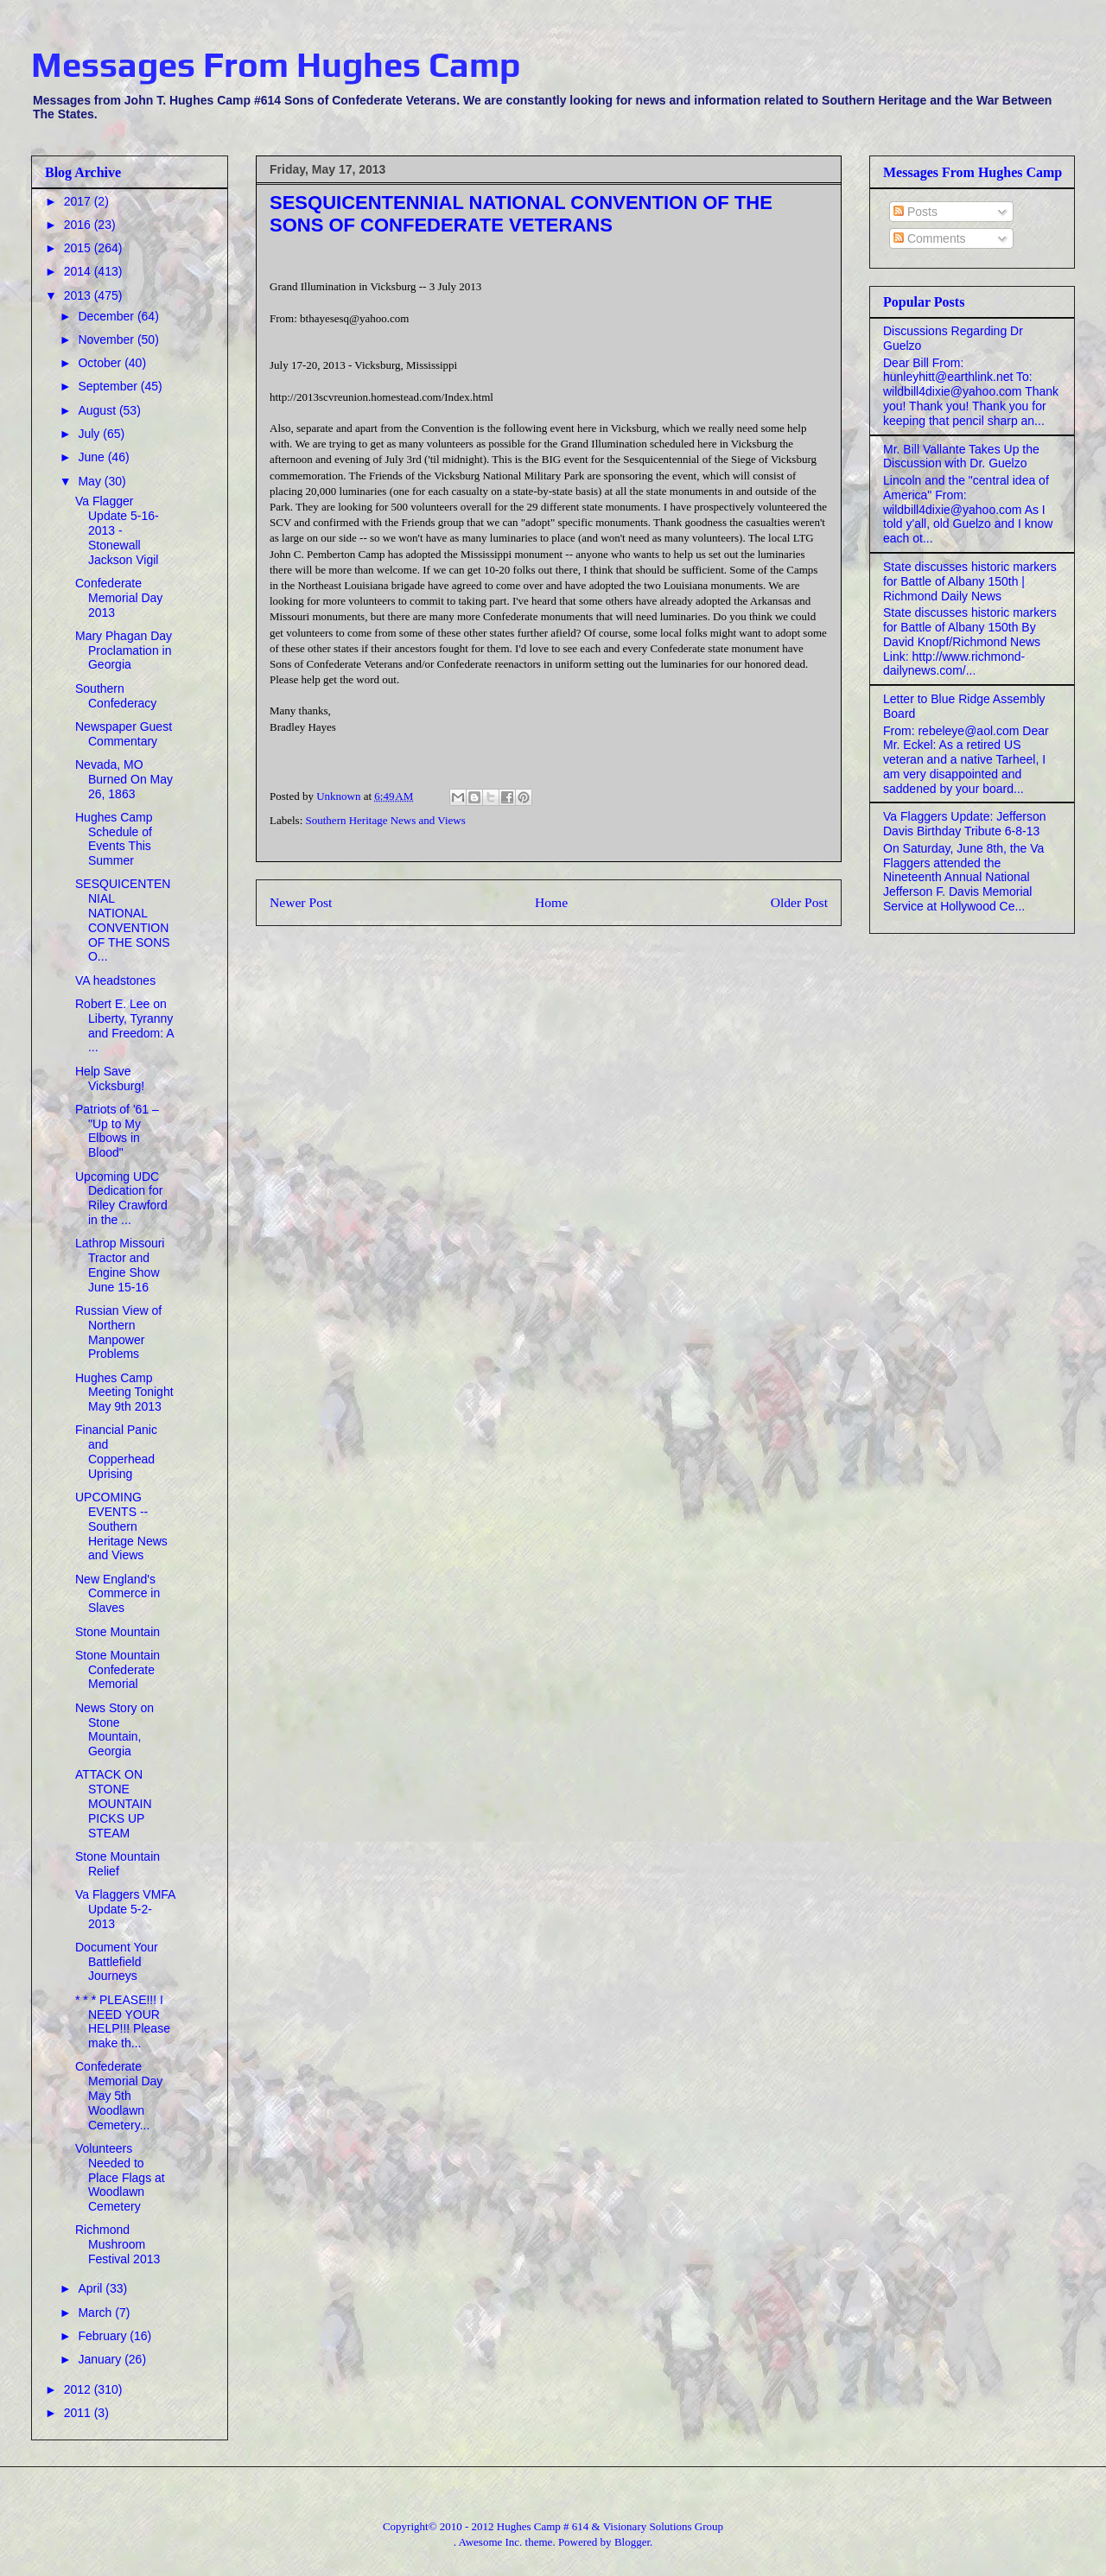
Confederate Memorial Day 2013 (118, 597)
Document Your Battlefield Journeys (116, 1961)
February (104, 2336)
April (91, 2288)
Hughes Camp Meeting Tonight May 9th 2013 (124, 1392)
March (96, 2312)
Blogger (632, 2541)
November (107, 339)
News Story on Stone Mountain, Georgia (114, 1729)
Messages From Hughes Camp (275, 65)
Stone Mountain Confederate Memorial (117, 1669)
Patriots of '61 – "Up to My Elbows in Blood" (117, 1130)
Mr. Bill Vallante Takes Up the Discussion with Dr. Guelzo (961, 456)
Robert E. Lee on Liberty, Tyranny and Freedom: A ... (124, 1025)
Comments (929, 238)
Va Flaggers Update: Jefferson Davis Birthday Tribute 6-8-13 (964, 823)
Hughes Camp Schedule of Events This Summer (114, 838)
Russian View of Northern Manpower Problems (118, 1332)
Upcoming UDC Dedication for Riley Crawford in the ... (121, 1198)
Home (551, 902)
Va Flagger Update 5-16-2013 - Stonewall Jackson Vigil (117, 530)
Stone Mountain (117, 1632)
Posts (915, 212)
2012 (79, 2389)
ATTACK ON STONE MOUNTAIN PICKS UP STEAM (113, 1803)
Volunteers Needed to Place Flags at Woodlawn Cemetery (120, 2177)
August (98, 410)
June (92, 457)
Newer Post (301, 902)
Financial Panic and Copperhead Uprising (116, 1451)
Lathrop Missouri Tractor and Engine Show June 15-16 (120, 1264)
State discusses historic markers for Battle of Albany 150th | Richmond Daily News (970, 581)
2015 (79, 248)
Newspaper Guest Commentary (123, 734)
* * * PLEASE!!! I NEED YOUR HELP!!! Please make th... (122, 2021)
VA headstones (115, 980)
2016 (79, 225)
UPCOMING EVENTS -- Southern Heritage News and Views (121, 1526)
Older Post (799, 902)
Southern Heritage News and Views (386, 820)
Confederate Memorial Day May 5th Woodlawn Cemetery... (118, 2095)
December (107, 316)
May (91, 481)
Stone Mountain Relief (117, 1864)
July (90, 434)
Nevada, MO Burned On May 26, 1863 (124, 779)
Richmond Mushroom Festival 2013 (117, 2244)
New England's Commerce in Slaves (117, 1593)
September (109, 386)
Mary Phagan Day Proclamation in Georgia (123, 650)
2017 (79, 201)
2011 (79, 2413)
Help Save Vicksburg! (109, 1078)
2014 (79, 271)
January (101, 2359)
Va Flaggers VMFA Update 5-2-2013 (125, 1909)
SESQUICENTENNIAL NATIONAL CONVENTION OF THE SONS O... (122, 920)
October (101, 363)
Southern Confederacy (115, 696)
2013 (79, 295)
